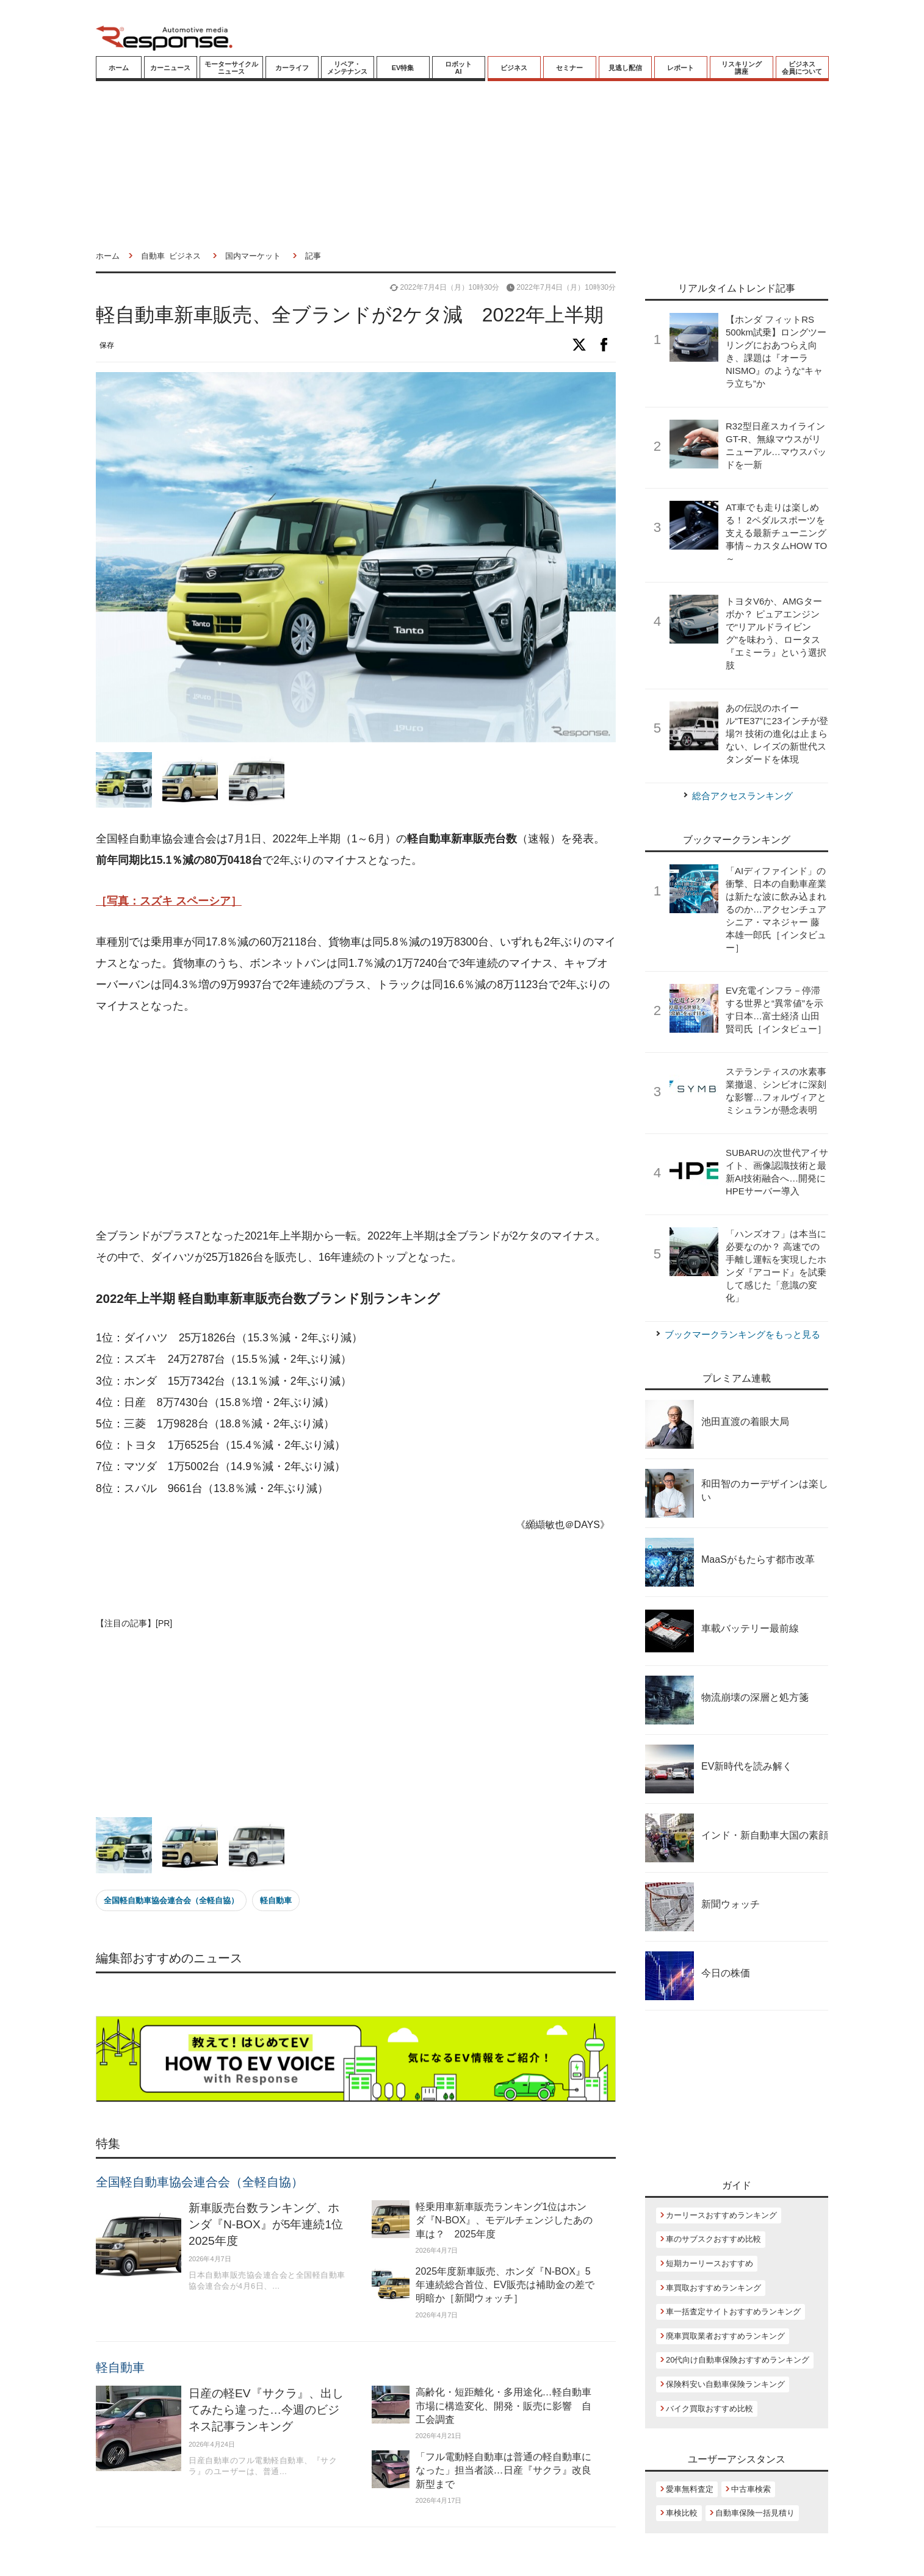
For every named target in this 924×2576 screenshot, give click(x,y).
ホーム (119, 67)
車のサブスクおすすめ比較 (713, 2239)
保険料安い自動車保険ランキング (725, 2384)
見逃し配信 (625, 67)
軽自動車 (276, 1900)
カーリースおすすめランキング (721, 2215)
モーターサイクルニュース (231, 67)
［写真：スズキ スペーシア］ (169, 901)
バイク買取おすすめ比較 (709, 2408)
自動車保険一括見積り (755, 2512)
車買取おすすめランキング (713, 2287)
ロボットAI (458, 67)
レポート (680, 67)
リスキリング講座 (741, 67)
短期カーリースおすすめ (709, 2263)
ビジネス (513, 67)
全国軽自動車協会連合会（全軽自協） (171, 1900)
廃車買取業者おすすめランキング (725, 2336)
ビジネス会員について (802, 67)
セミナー (569, 67)
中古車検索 (751, 2489)
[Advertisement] (356, 1121)
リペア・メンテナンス (347, 67)
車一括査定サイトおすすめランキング (733, 2311)
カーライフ (292, 67)
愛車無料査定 (689, 2489)
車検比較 (682, 2512)
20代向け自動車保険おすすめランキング (737, 2359)
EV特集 (403, 67)
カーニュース (170, 67)
